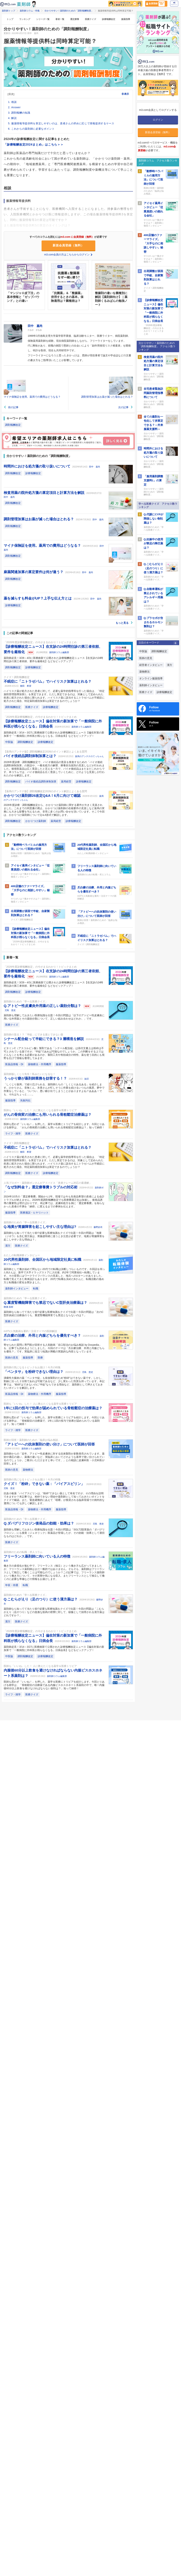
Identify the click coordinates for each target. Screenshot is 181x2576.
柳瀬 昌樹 (8, 1307)
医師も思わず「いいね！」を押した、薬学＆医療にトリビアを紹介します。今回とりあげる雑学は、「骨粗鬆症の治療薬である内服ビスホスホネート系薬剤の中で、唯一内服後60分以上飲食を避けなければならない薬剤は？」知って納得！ (54, 1685)
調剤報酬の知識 (20, 112)
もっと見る (124, 622)
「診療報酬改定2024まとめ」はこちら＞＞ (34, 144)
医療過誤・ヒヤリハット (34, 1212)
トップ (10, 19)
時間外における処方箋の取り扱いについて (37, 466)
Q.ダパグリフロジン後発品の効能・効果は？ (39, 1523)
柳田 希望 (25, 686)
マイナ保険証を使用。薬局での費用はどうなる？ (43, 545)
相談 (14, 101)
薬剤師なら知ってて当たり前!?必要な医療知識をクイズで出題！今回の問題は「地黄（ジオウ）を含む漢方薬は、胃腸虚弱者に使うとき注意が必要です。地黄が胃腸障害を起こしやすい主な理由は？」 (54, 1236)
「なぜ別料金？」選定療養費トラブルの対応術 (41, 1187)
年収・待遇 (11, 1585)
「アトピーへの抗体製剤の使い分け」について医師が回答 (49, 1444)
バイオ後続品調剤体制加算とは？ (30, 756)
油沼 (86, 1079)
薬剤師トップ (8, 10)
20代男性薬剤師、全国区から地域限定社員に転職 (43, 1259)
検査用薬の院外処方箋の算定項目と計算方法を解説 (44, 493)
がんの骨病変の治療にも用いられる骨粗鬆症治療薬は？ (47, 1115)
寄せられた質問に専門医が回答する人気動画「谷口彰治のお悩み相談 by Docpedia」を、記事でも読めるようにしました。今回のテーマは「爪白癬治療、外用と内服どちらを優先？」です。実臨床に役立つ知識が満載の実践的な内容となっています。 (54, 1348)
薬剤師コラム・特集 (30, 10)
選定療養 (74, 19)
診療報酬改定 (108, 19)
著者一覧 (59, 19)
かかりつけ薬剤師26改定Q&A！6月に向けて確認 (42, 796)
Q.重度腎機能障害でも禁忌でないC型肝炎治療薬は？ (46, 1303)
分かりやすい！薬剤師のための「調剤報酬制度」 (69, 10)
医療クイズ (90, 19)
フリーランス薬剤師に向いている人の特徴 (37, 1556)
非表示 (125, 94)
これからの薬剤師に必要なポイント (33, 128)
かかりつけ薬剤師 (35, 821)
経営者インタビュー (151, 664)
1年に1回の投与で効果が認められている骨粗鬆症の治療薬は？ (53, 1408)
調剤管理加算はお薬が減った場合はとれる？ (39, 519)
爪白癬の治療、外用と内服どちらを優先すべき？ (43, 1335)
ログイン (174, 3)
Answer (16, 107)
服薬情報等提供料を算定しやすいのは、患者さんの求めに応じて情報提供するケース (62, 123)
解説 (14, 118)
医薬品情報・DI (14, 1064)
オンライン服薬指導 (151, 678)
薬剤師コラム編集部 (59, 652)
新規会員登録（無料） (68, 245)
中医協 (9, 741)
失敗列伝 (25, 1100)
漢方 (7, 1245)
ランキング (24, 19)
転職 (35, 1288)
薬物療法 (28, 1469)
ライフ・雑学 (13, 1133)
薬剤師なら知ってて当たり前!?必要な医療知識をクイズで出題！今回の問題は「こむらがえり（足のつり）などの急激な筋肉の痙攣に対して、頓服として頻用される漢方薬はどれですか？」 (54, 1612)
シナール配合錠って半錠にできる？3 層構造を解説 (44, 1039)
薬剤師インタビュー (16, 1288)
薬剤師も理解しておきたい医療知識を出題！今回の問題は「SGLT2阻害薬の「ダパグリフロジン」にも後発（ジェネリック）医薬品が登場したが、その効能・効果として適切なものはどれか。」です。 (54, 1533)
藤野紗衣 (98, 1227)
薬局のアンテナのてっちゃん (89, 756)
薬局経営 (66, 781)
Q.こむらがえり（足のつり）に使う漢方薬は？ (41, 1599)
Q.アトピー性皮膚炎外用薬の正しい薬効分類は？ (43, 1006)
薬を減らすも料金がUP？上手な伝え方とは (38, 598)
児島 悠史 (10, 1010)
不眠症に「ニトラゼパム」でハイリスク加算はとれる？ (47, 681)
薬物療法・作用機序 (39, 1064)
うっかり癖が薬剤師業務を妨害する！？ (36, 1078)
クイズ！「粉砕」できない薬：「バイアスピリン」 (44, 1484)
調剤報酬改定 (13, 424)
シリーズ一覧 (42, 19)
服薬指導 (125, 19)
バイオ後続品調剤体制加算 (40, 781)
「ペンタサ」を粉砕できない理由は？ (34, 1372)
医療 (40, 1357)
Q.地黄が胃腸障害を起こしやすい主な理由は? (40, 1227)
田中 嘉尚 (94, 466)
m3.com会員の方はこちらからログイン (68, 254)
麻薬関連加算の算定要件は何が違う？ (34, 572)
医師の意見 (11, 1357)
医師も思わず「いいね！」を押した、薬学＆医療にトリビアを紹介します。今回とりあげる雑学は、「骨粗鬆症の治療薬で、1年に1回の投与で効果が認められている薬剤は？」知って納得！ (54, 1421)
